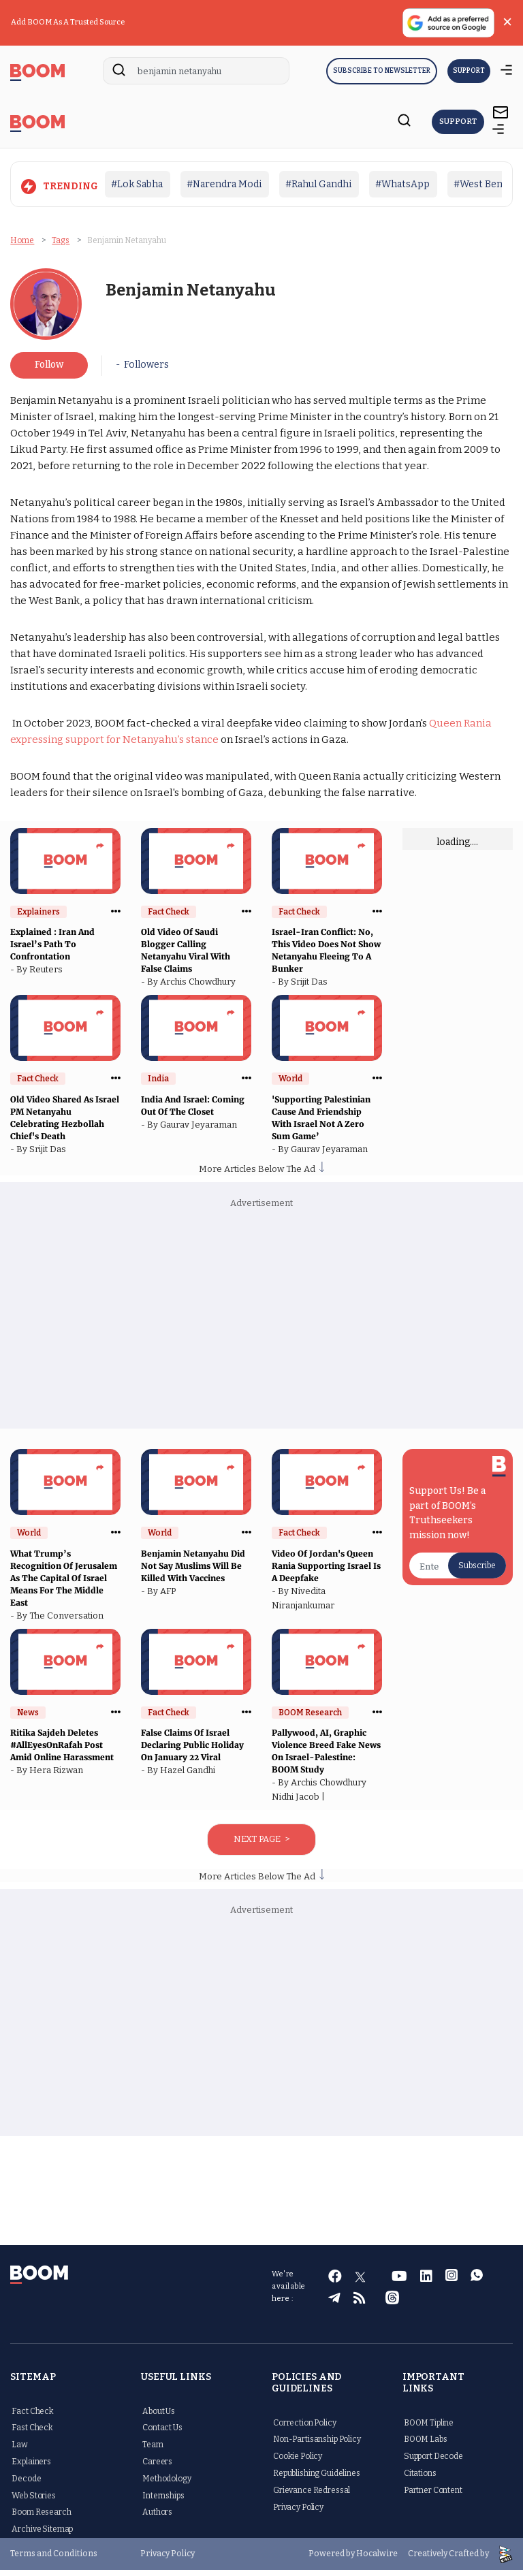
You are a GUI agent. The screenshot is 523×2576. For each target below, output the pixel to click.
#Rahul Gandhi (318, 184)
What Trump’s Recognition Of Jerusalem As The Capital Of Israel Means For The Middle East (63, 1584)
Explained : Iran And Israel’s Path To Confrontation (52, 950)
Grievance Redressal (311, 2496)
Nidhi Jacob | (300, 1803)
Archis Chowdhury (200, 988)
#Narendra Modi (224, 184)
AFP (170, 1597)
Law (20, 2450)
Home (22, 240)
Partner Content (433, 2496)
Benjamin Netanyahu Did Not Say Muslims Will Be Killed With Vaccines (193, 1572)
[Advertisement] (262, 1326)
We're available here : (289, 2292)
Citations (420, 2479)
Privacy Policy (298, 2513)
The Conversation (68, 1622)
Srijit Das (311, 988)
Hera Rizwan (58, 1776)
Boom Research (41, 2519)
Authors (157, 2519)
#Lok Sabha (137, 184)
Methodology (166, 2485)
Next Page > (261, 1845)
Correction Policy (304, 2429)
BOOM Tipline (429, 2429)
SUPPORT (469, 71)
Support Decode (433, 2462)
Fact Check (33, 2417)
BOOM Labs (425, 2446)
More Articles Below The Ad (261, 1175)
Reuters (48, 975)
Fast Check (32, 2434)
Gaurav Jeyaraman (200, 1131)
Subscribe (477, 1571)
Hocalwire (377, 2559)
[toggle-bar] (498, 131)
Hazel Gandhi (189, 1776)
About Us (158, 2417)
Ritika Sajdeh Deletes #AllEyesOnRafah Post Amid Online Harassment (63, 1751)
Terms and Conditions (53, 2559)
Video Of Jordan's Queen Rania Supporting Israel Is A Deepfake (326, 1572)
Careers (157, 2467)
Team (152, 2450)
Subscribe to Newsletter (381, 71)
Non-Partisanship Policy (317, 2446)
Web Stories (33, 2502)
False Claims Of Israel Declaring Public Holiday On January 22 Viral (192, 1751)
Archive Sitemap (42, 2535)
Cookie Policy (297, 2462)
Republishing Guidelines (316, 2479)
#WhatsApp (402, 184)
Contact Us (162, 2434)
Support (463, 122)
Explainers (31, 2467)
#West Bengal (485, 184)
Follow (49, 371)
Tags (60, 240)
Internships (163, 2502)
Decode (26, 2485)
